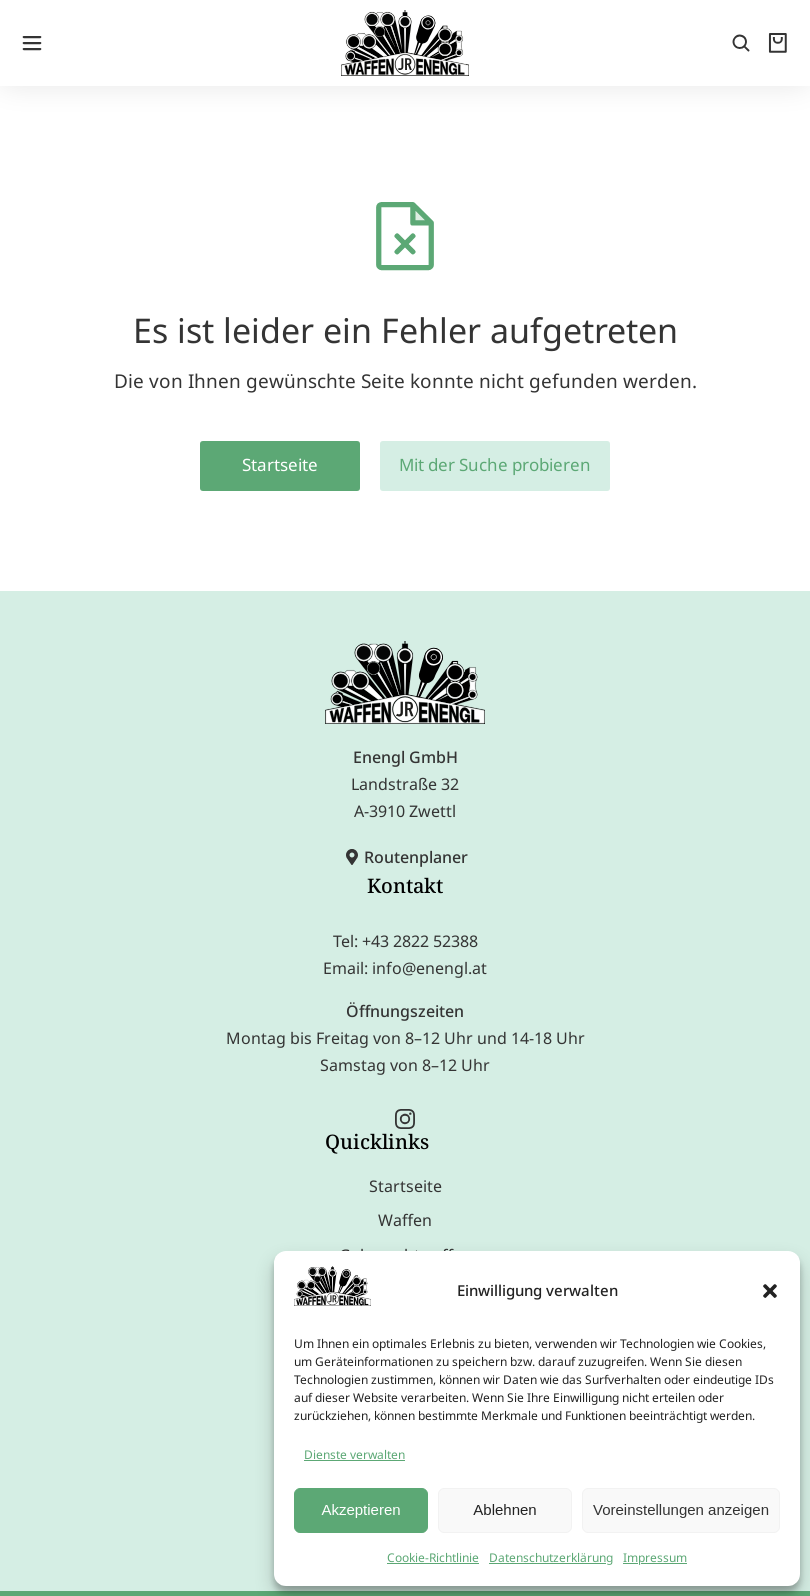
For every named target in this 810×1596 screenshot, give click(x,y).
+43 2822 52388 (420, 906)
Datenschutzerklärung (551, 1557)
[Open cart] (780, 30)
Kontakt (405, 850)
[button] (770, 1291)
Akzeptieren (360, 1509)
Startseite (280, 429)
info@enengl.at (429, 933)
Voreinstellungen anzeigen (681, 1509)
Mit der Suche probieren (495, 429)
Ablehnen (504, 1509)
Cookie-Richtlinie (433, 1557)
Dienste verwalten (354, 1454)
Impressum (655, 1557)
